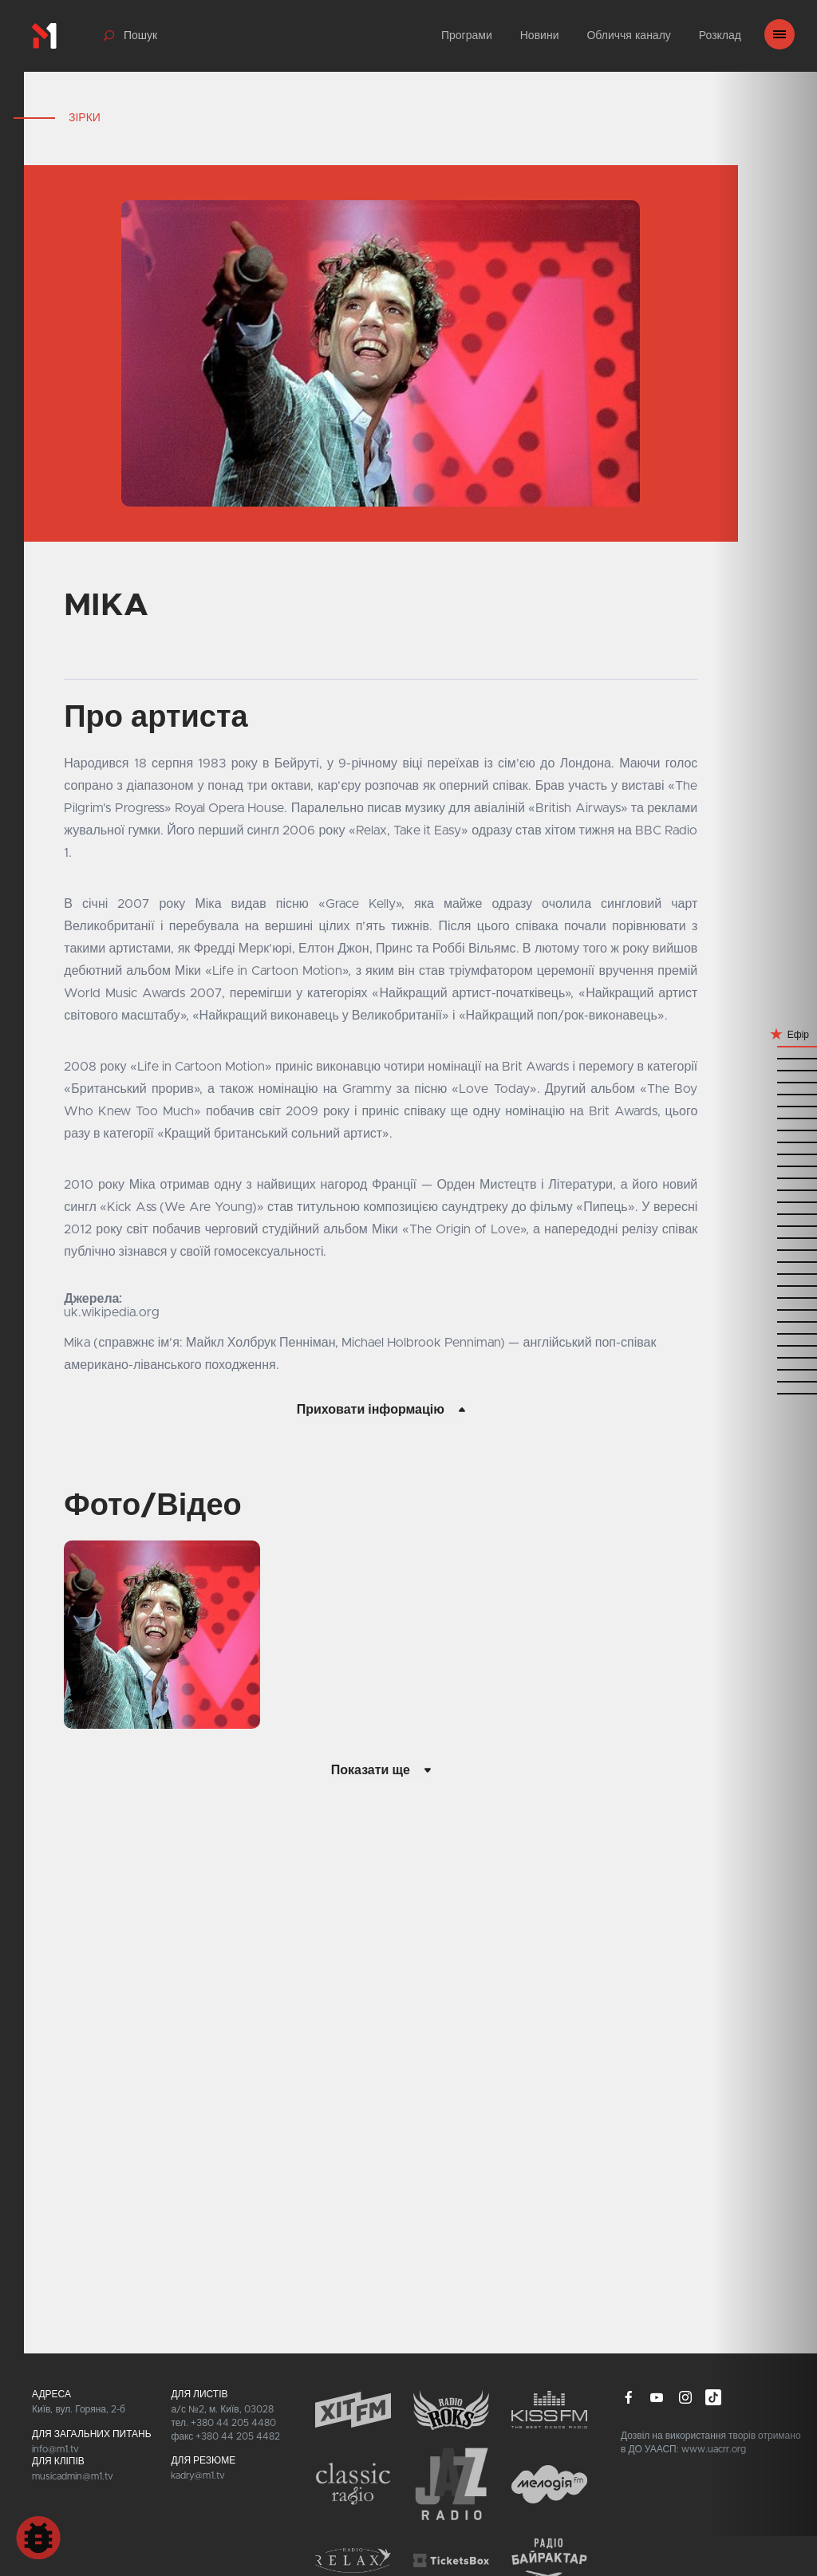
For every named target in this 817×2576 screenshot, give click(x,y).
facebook (629, 2397)
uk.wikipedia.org (112, 1312)
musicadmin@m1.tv (72, 2476)
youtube (657, 2397)
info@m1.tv (55, 2449)
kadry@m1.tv (198, 2475)
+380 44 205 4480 (233, 2423)
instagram (685, 2397)
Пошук (140, 35)
